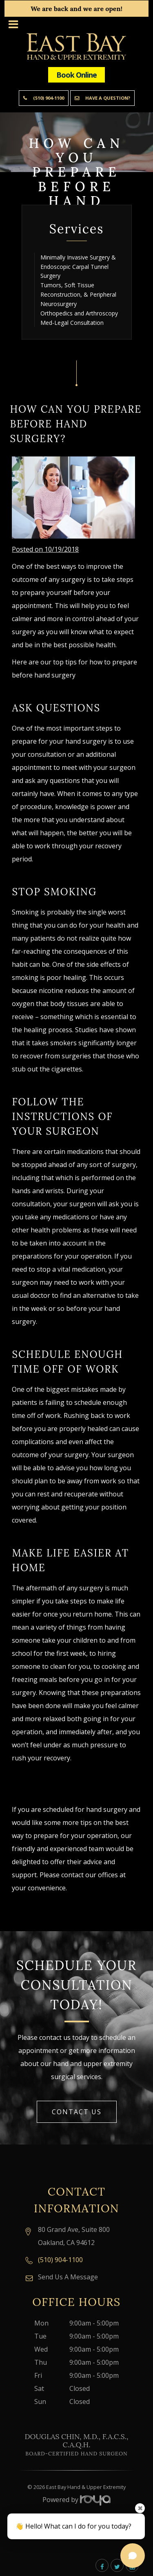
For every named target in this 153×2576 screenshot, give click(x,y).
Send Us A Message (68, 2276)
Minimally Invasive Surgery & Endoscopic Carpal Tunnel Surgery (78, 266)
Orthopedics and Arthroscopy (79, 313)
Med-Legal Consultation (72, 322)
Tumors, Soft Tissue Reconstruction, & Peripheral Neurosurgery (78, 294)
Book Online (76, 75)
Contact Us (77, 2111)
